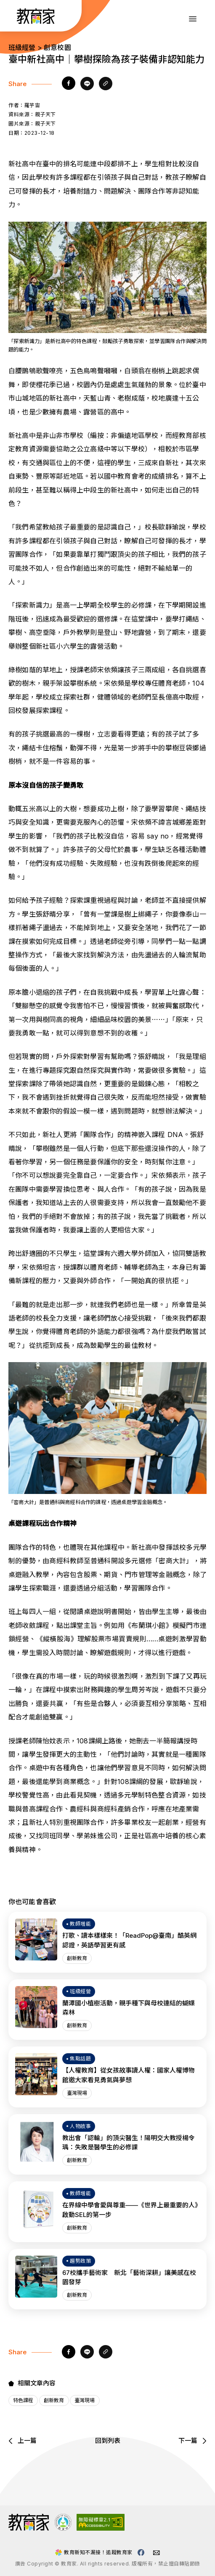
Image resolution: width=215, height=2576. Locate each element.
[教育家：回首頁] (36, 21)
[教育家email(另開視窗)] (156, 2552)
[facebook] (68, 84)
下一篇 (192, 2441)
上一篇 (22, 2441)
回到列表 (107, 2441)
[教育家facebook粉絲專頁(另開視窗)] (141, 2552)
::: (14, 17)
